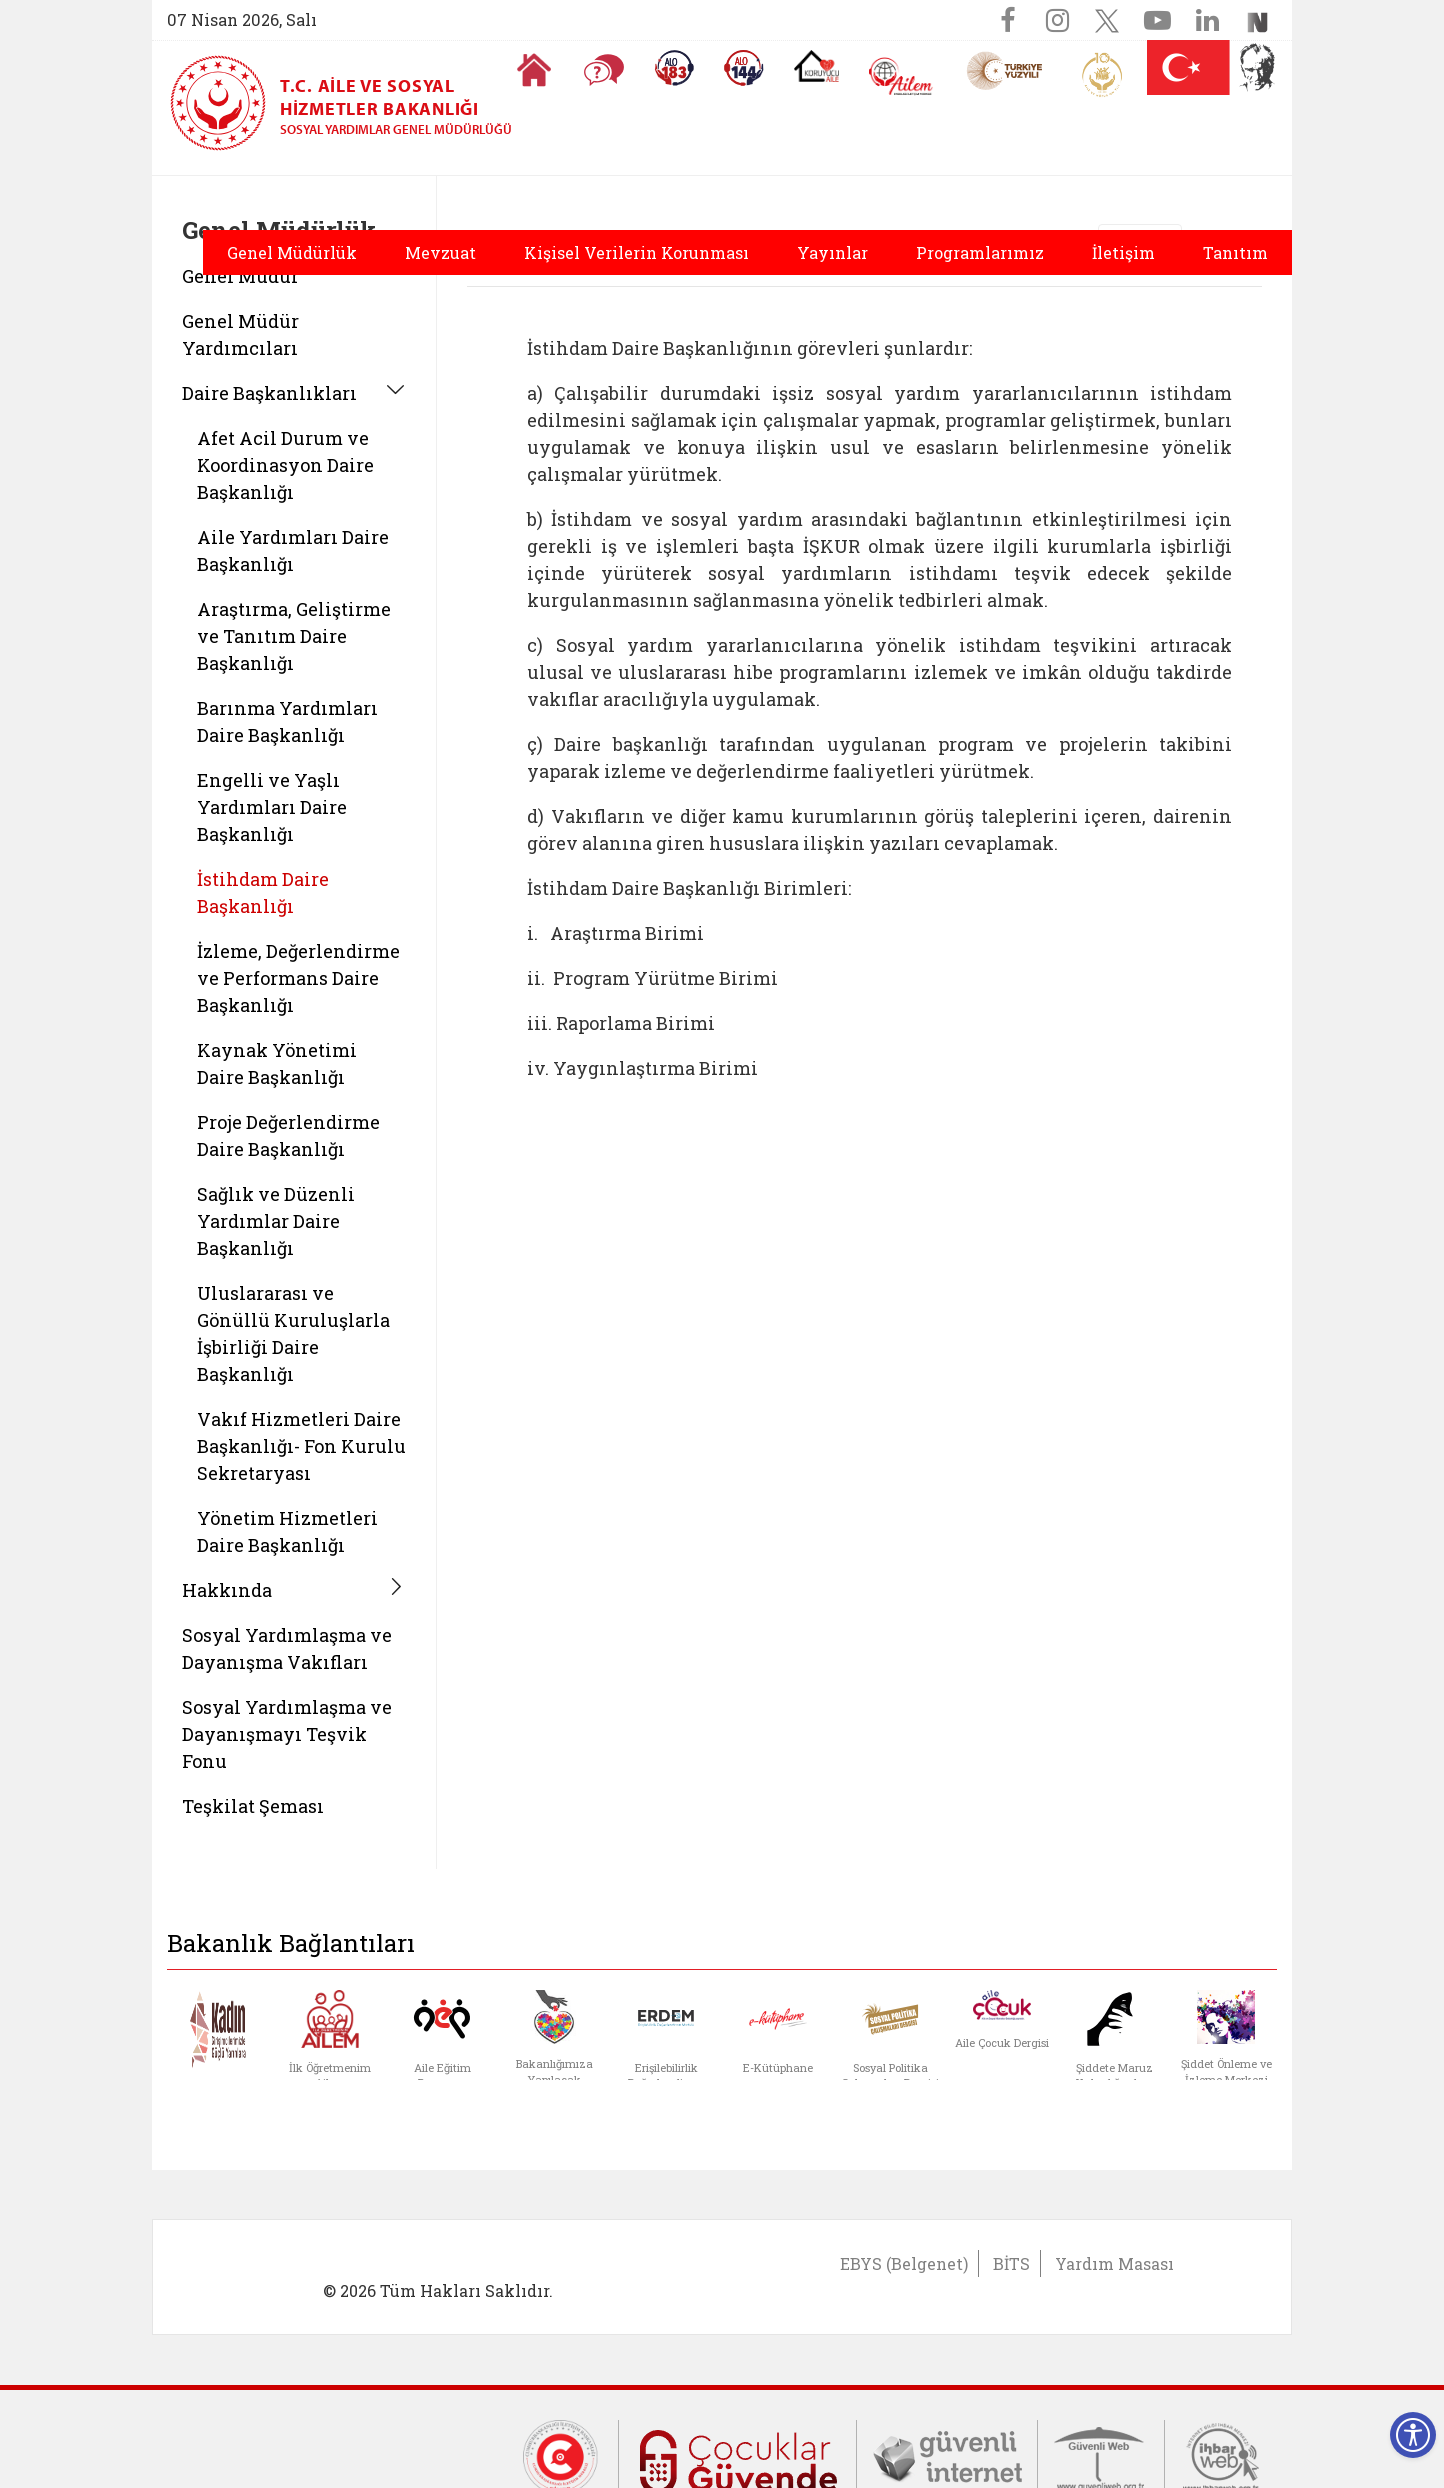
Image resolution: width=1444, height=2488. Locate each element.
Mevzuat (440, 252)
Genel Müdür (240, 276)
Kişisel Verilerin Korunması (636, 252)
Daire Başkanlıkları (269, 393)
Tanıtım (1235, 252)
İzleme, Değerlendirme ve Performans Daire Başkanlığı (298, 978)
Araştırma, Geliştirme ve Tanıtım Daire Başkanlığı (294, 636)
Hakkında (227, 1590)
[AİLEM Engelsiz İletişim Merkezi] (901, 76)
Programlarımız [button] (980, 252)
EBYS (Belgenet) (904, 2263)
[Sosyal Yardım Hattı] (744, 68)
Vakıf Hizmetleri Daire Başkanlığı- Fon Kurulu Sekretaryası (301, 1446)
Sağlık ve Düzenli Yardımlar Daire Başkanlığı (276, 1221)
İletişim (1123, 252)
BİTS (1011, 2263)
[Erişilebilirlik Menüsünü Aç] (1413, 2435)
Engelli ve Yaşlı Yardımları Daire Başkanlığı (272, 807)
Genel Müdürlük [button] (292, 252)
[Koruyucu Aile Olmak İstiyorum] (816, 66)
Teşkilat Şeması (253, 1806)
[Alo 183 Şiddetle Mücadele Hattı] (674, 68)
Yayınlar (832, 252)
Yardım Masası (1114, 2263)
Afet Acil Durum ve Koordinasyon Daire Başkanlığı (285, 465)
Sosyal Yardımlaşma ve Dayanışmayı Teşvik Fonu (287, 1734)
